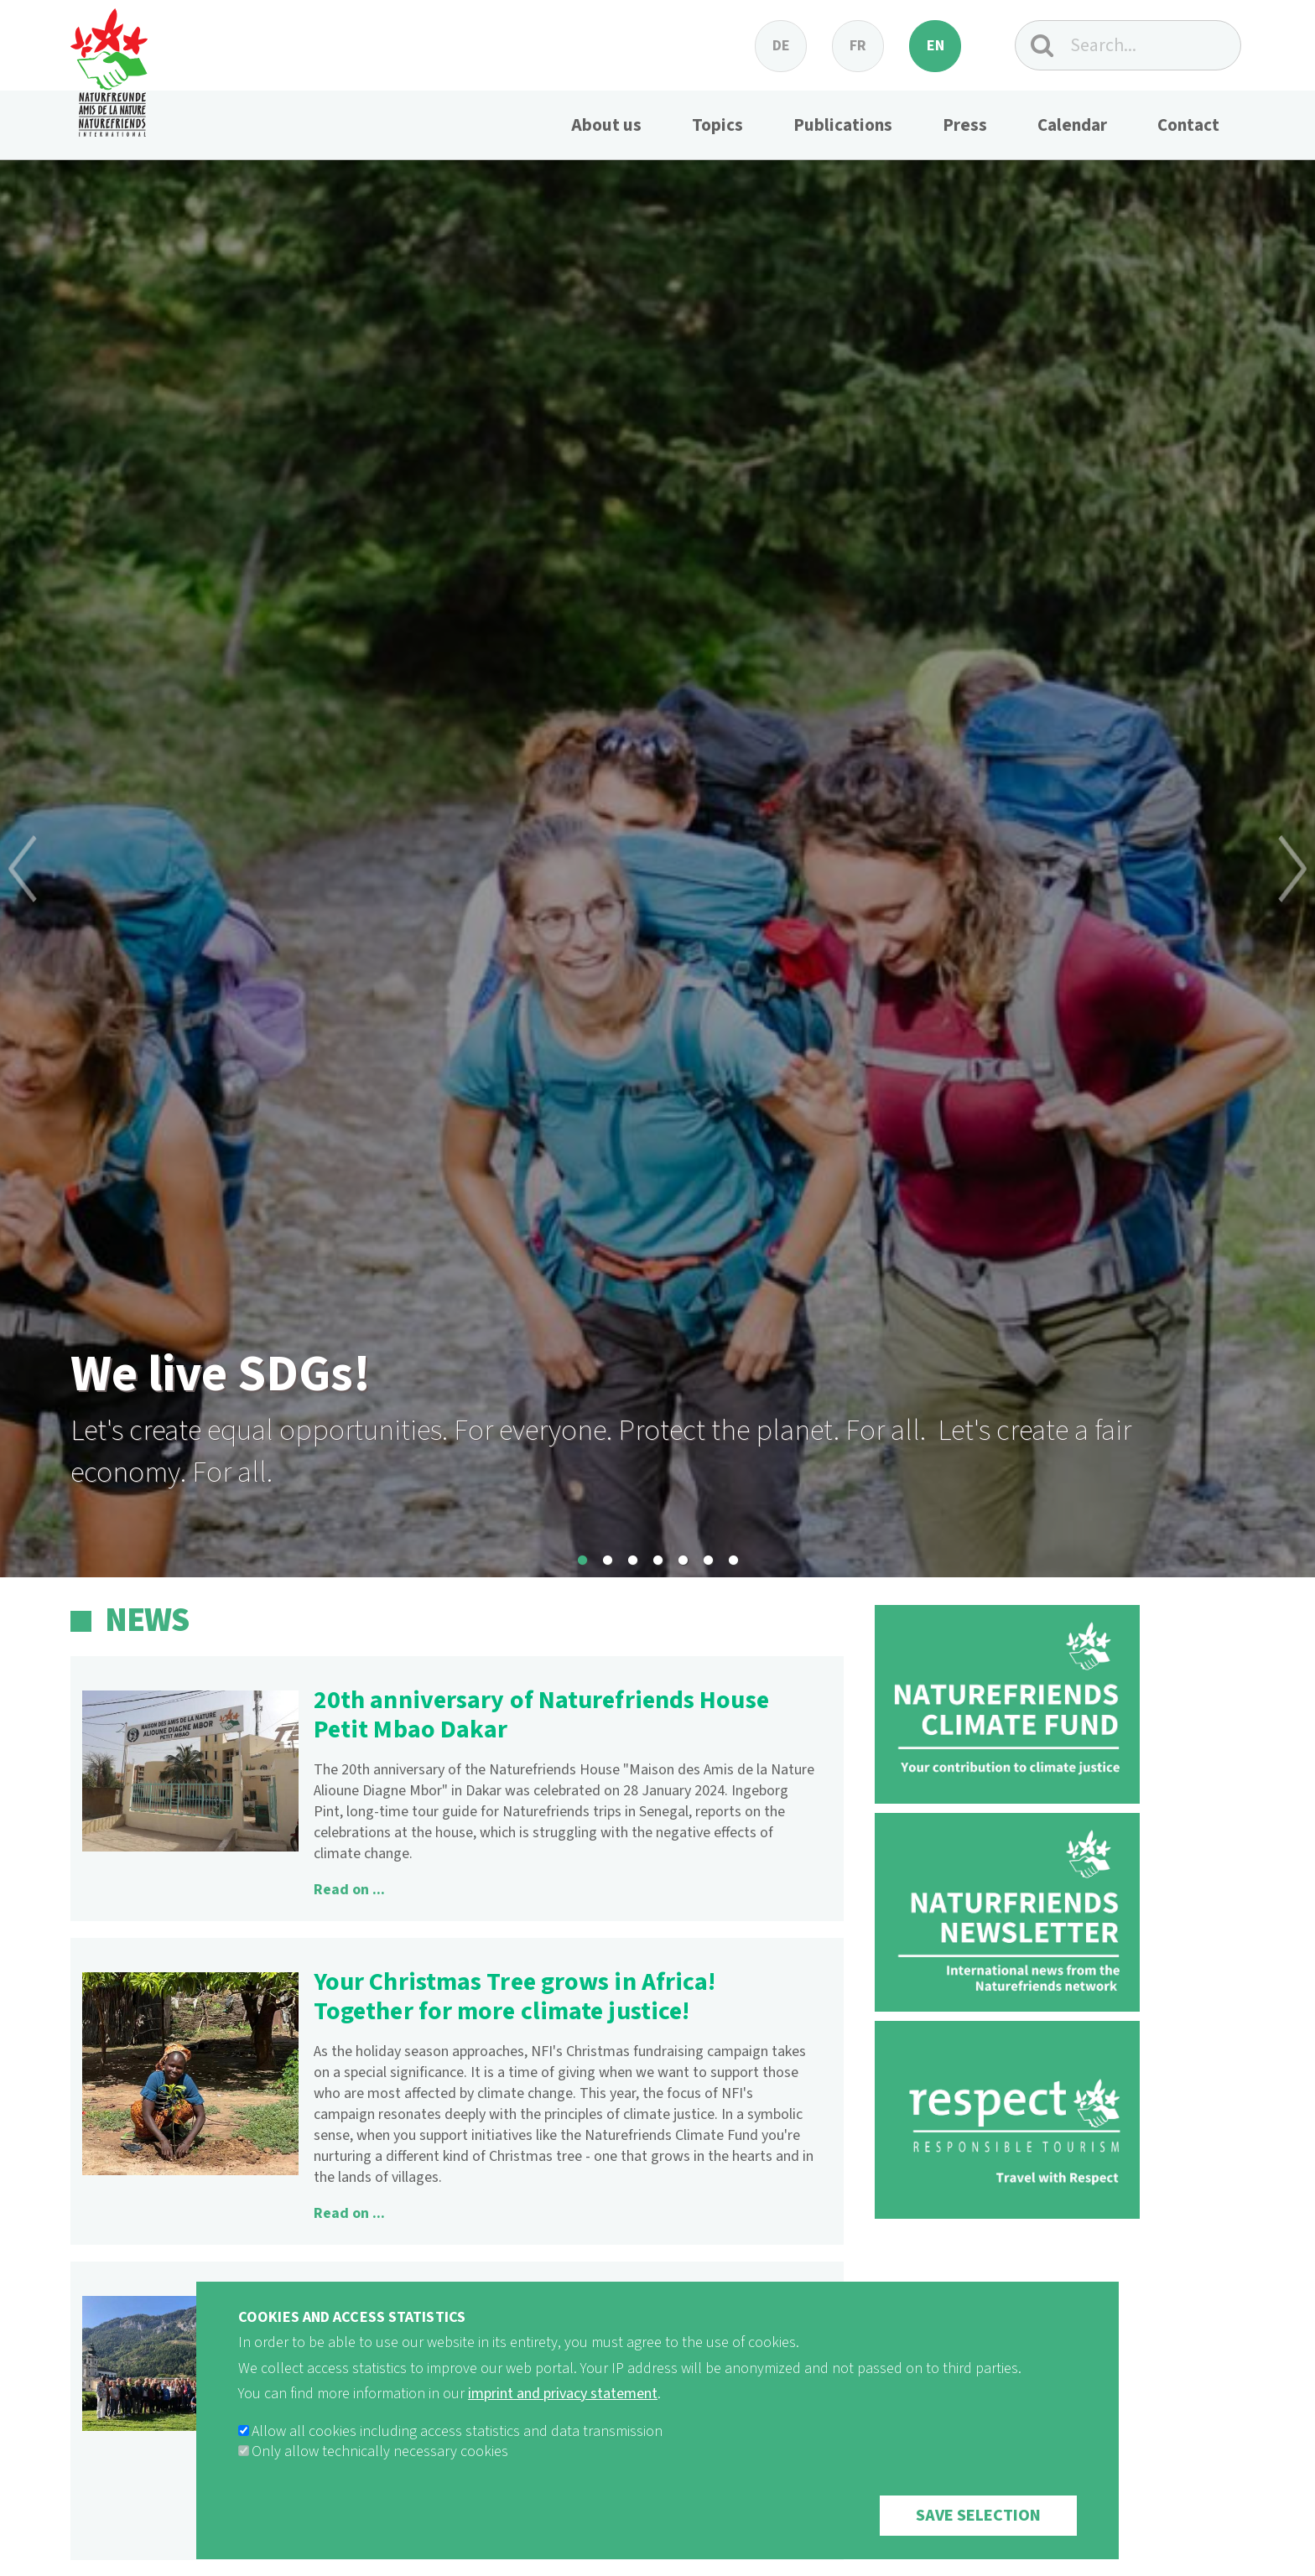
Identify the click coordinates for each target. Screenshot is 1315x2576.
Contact (1188, 125)
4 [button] (657, 1560)
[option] (657, 868)
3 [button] (632, 1560)
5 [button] (682, 1560)
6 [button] (707, 1560)
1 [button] (582, 1560)
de (781, 45)
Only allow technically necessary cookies (380, 2452)
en (935, 45)
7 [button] (733, 1560)
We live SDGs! (220, 1374)
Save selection (978, 2516)
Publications (842, 125)
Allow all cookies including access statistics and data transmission (457, 2432)
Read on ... (349, 1889)
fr (858, 45)
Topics (717, 125)
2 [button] (607, 1560)
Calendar (1072, 125)
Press (965, 125)
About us (606, 125)
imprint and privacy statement (563, 2394)
